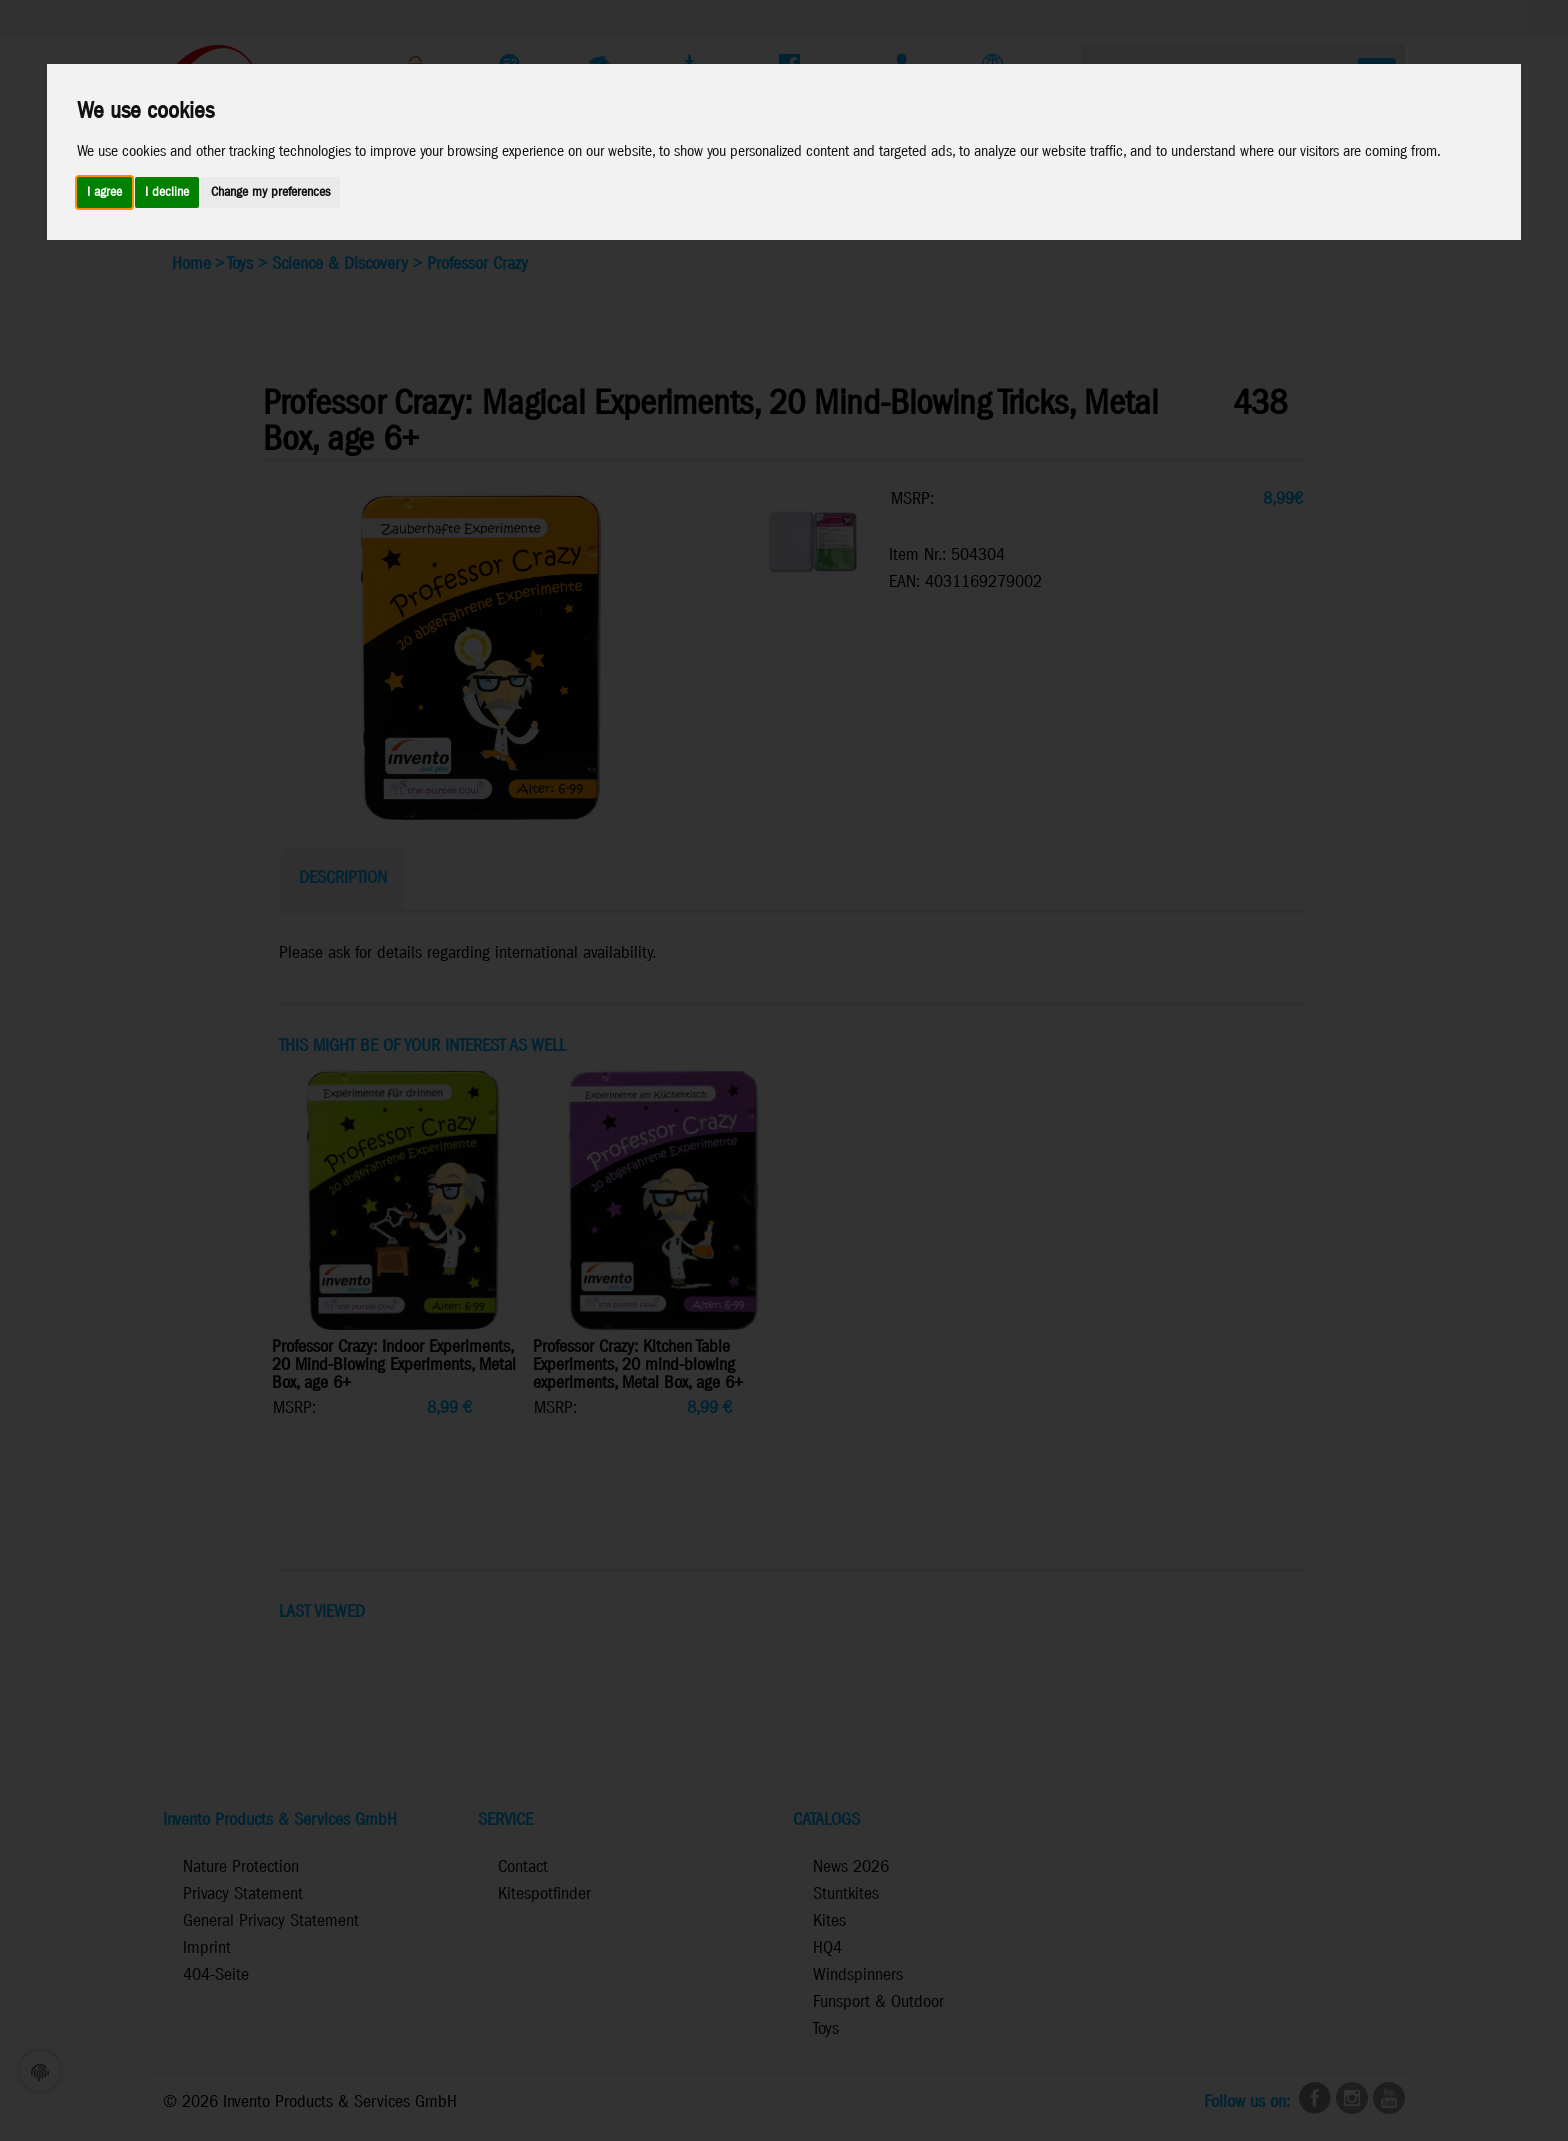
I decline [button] (167, 192)
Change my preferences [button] (270, 192)
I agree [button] (104, 192)
